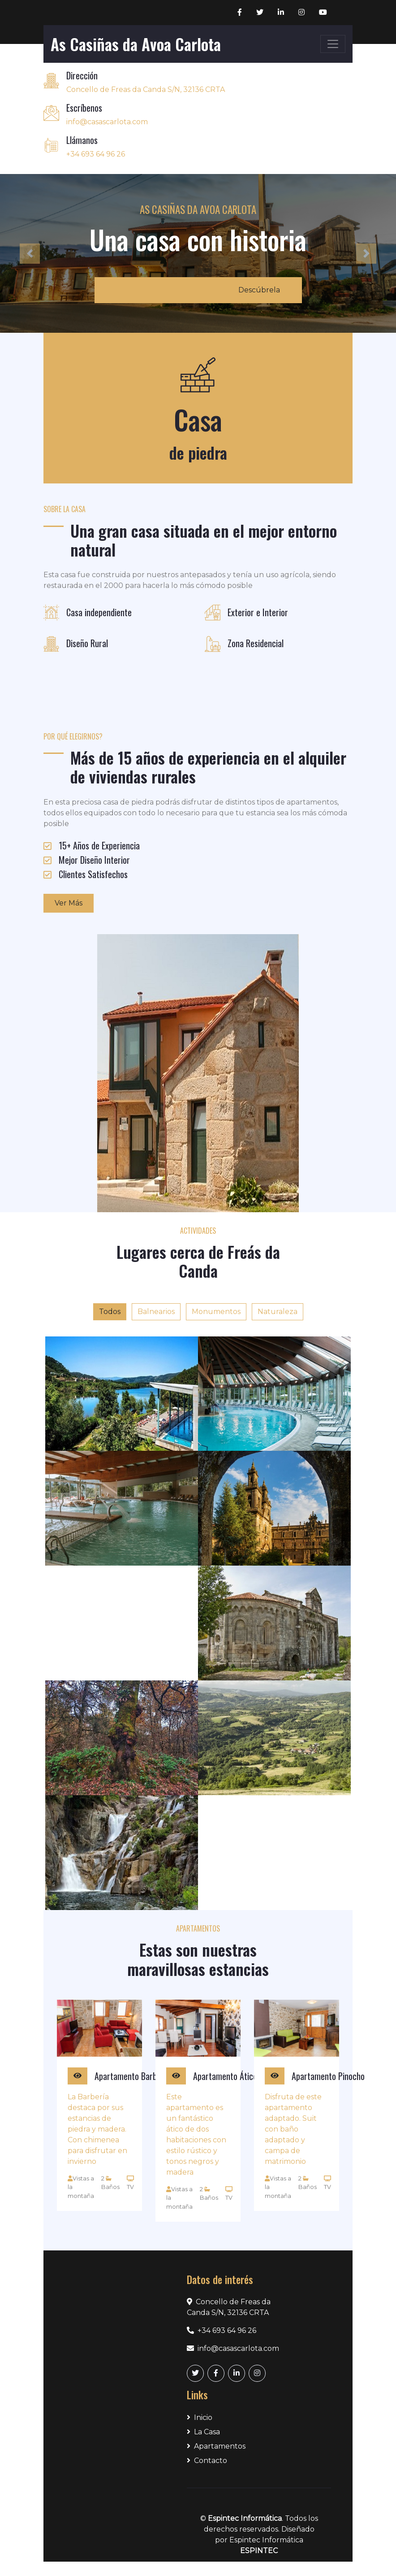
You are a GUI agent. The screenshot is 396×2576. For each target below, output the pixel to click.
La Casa (203, 2432)
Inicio (199, 2417)
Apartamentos (216, 2446)
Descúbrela (259, 290)
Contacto (207, 2460)
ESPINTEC (259, 2550)
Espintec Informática (245, 2518)
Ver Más (68, 903)
